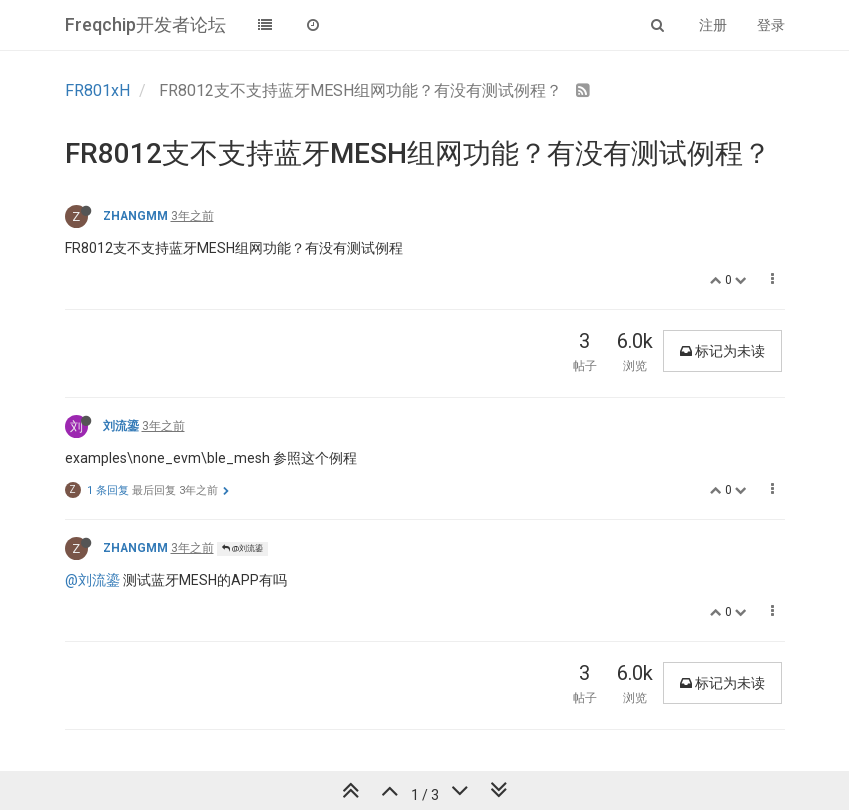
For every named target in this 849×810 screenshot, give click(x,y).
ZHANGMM (135, 216)
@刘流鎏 (242, 548)
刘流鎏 (121, 426)
